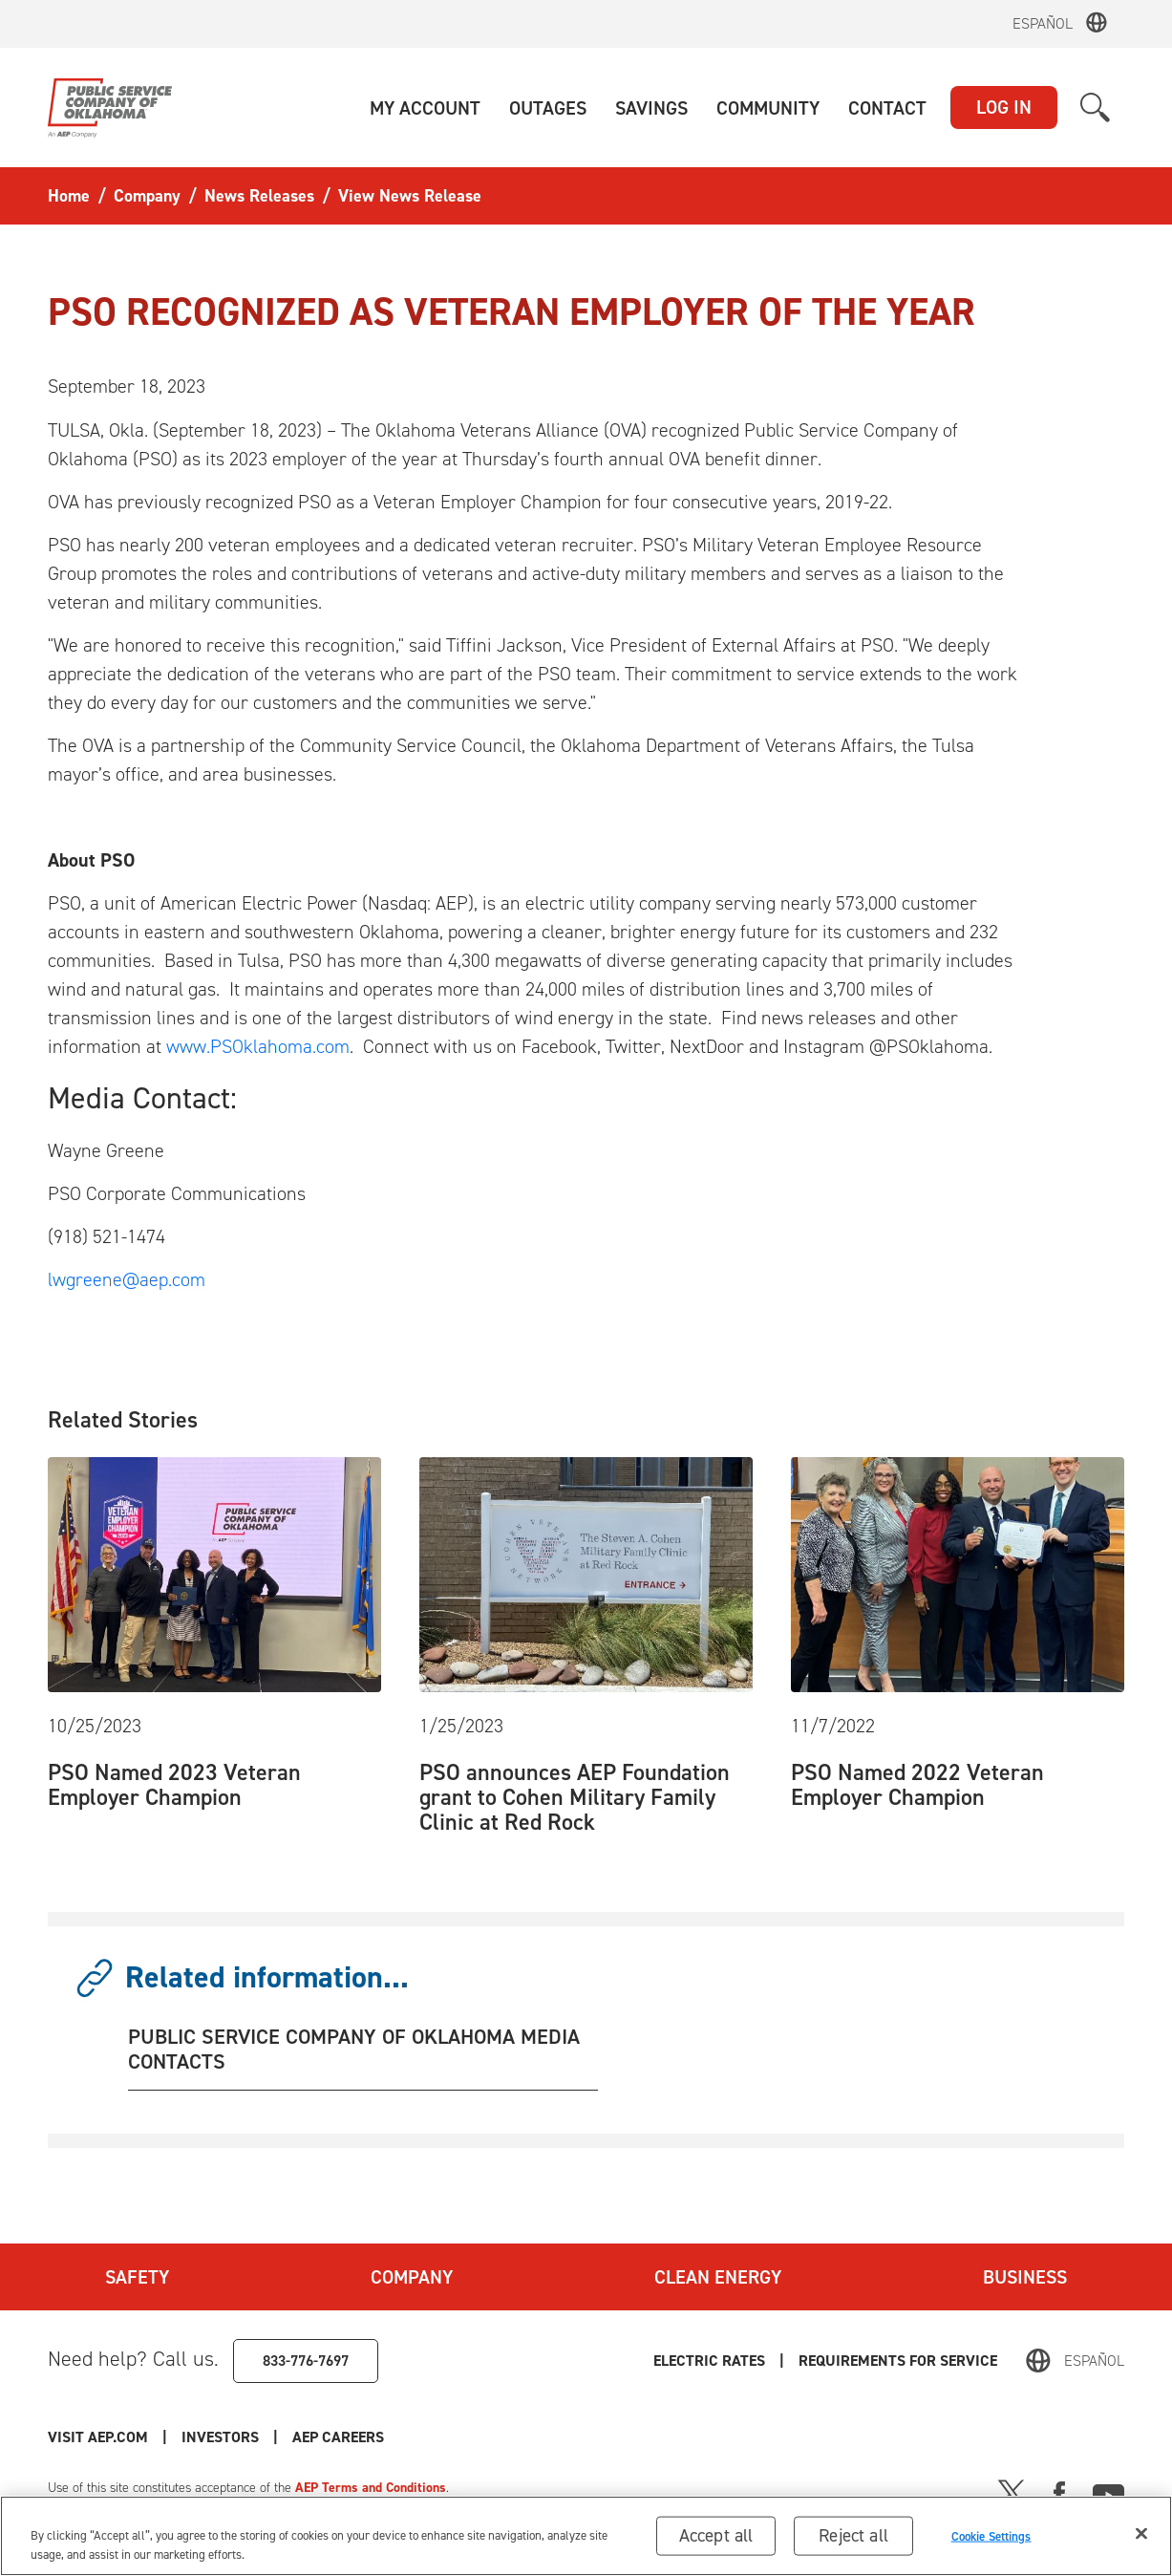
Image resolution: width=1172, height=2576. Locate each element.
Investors (220, 2437)
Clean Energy (717, 2277)
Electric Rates (709, 2361)
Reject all (853, 2535)
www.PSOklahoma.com (258, 1046)
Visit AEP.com (98, 2437)
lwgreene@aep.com (126, 1279)
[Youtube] (1108, 2492)
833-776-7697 (306, 2361)
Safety (137, 2277)
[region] (586, 2536)
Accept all (716, 2535)
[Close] (1141, 2534)
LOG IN (1004, 107)
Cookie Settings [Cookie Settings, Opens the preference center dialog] (991, 2535)
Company (412, 2277)
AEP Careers (338, 2437)
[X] (1011, 2492)
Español (1042, 23)
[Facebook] (1059, 2492)
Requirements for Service (898, 2361)
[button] (425, 108)
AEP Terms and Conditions (370, 2488)
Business (1025, 2277)
